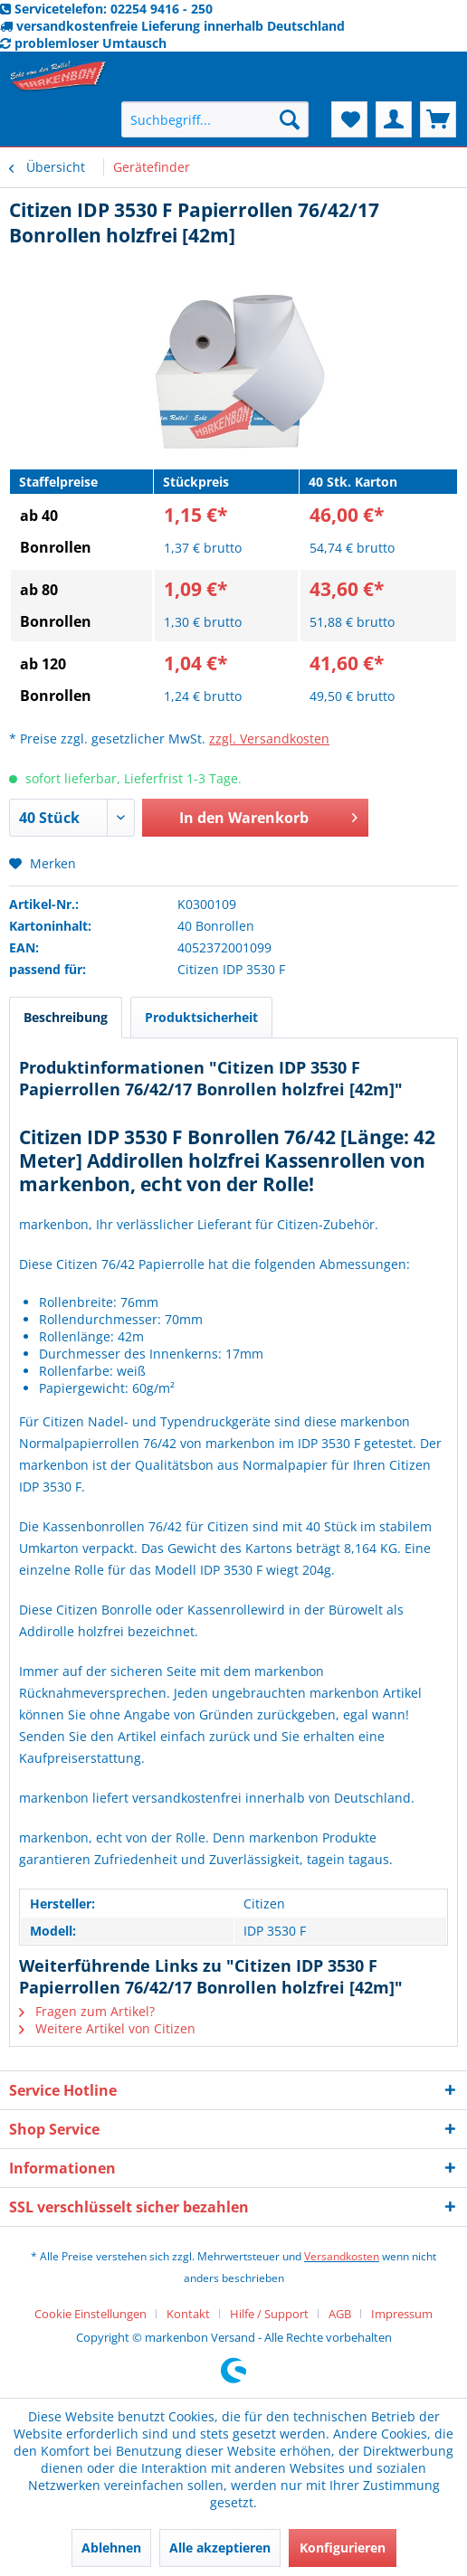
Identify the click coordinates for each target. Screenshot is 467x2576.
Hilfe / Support (269, 2314)
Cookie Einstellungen (90, 2314)
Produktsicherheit (201, 1017)
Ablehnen (111, 2547)
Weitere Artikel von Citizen (107, 2028)
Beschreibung (66, 1017)
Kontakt (188, 2314)
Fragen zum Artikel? (87, 2011)
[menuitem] (48, 119)
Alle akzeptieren (220, 2547)
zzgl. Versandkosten (269, 738)
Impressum (402, 2314)
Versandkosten (341, 2256)
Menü (49, 117)
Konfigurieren (343, 2547)
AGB (340, 2314)
